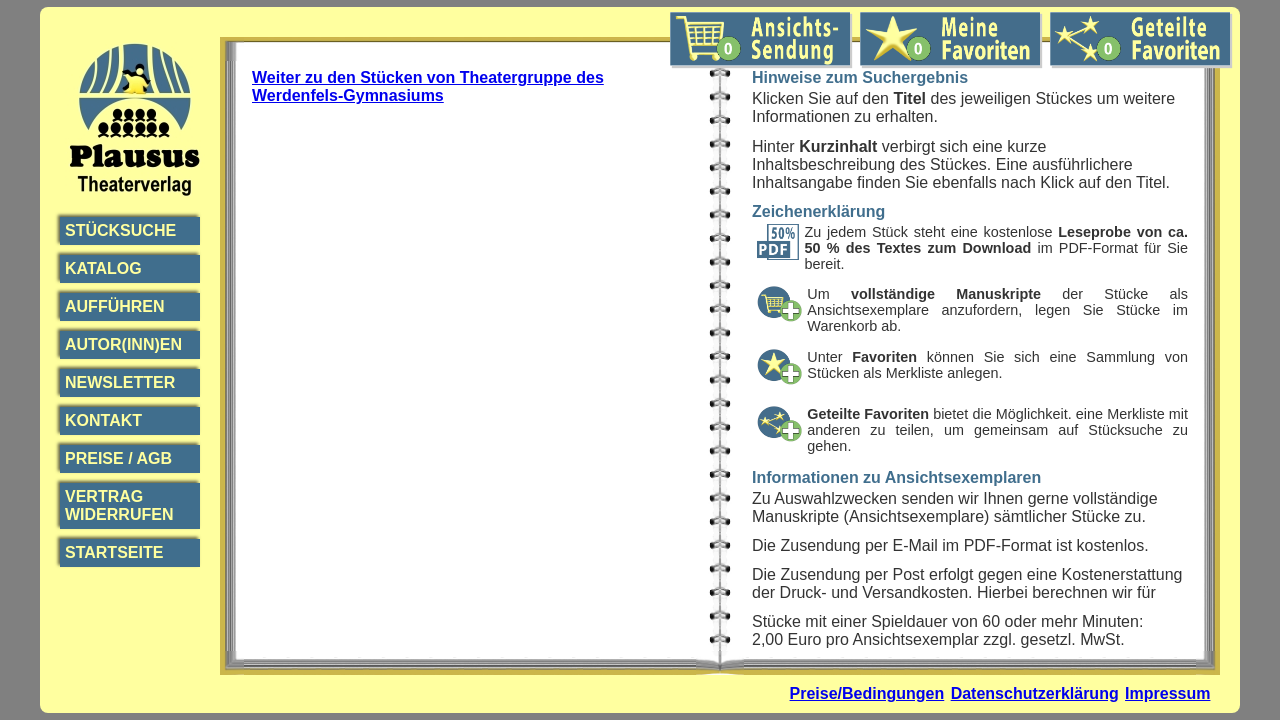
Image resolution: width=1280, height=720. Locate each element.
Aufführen (115, 306)
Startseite (114, 552)
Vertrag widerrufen (119, 505)
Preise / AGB (118, 458)
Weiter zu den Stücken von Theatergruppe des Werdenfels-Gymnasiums (428, 86)
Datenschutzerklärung (1035, 693)
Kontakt (103, 420)
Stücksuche (120, 230)
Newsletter (120, 382)
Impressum (1167, 693)
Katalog (103, 268)
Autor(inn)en (123, 344)
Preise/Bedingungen (867, 693)
